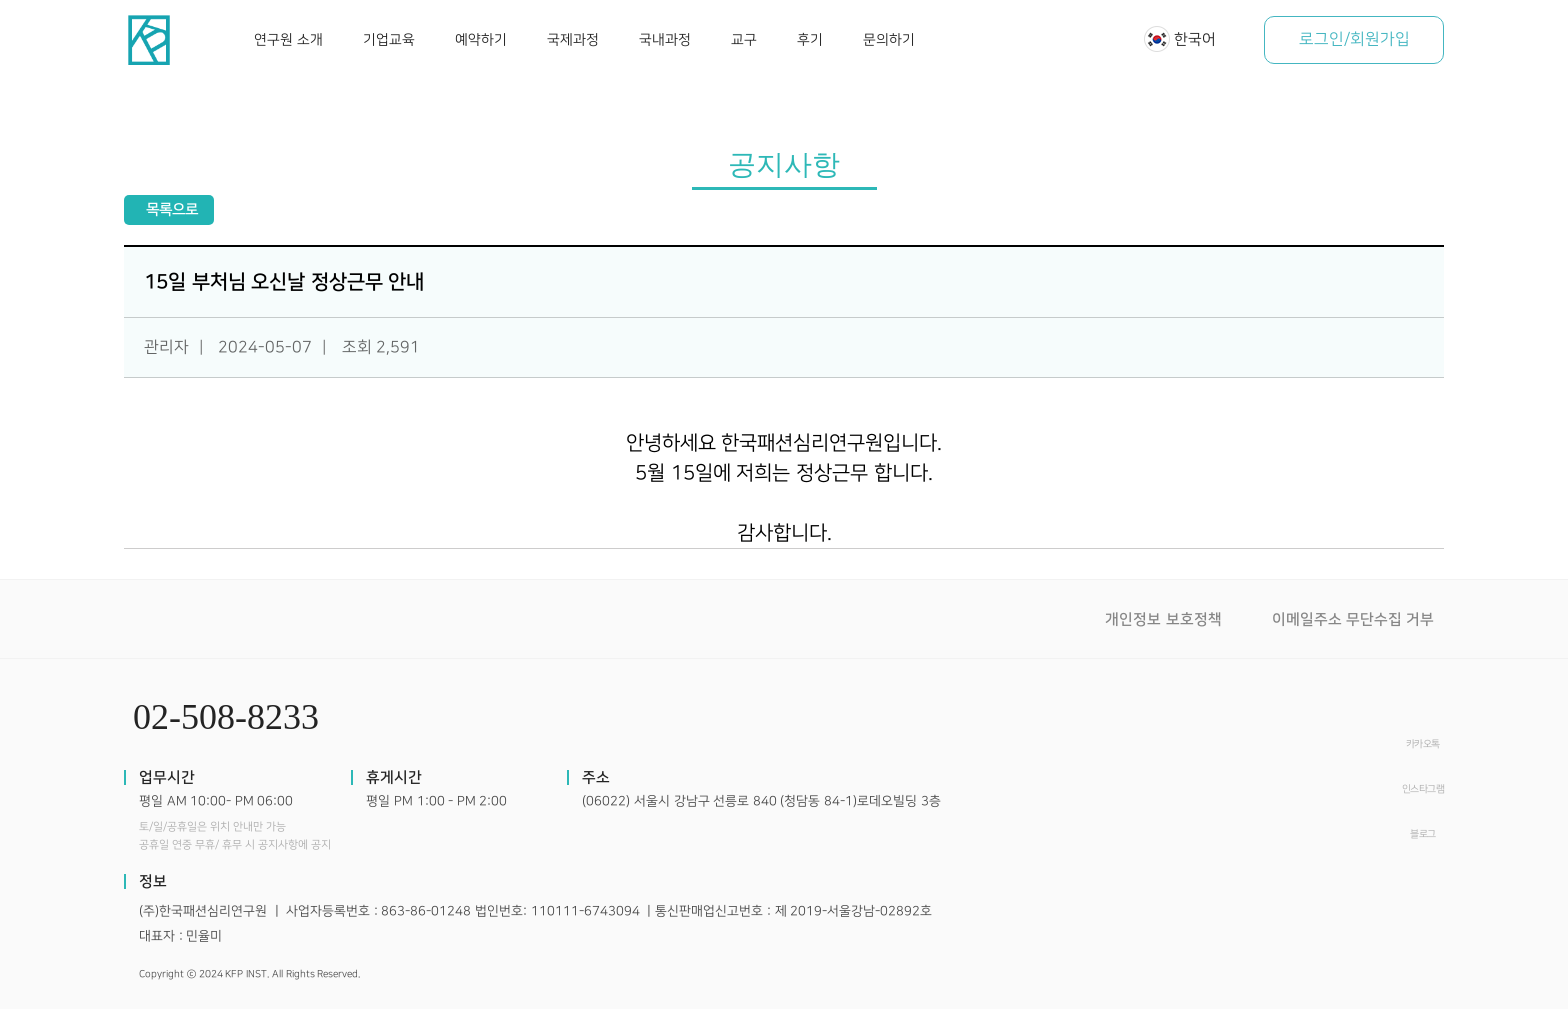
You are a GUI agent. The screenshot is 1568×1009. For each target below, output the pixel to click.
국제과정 (573, 39)
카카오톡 (1423, 744)
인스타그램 (1423, 789)
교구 (744, 39)
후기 (810, 39)
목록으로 (172, 209)
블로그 (1423, 834)
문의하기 (889, 39)
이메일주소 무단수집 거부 (1353, 619)
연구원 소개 (288, 39)
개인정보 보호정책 (1163, 619)
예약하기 (481, 39)
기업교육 (389, 39)
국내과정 (665, 39)
